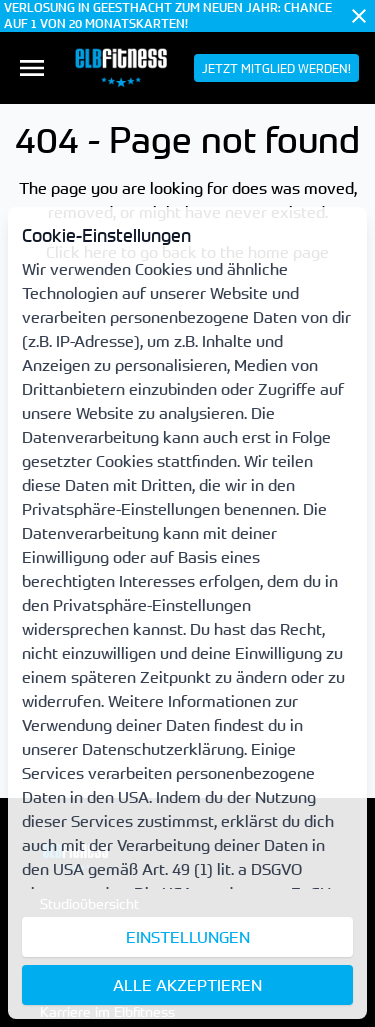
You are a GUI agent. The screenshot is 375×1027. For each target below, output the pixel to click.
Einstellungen (188, 937)
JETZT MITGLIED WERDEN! (276, 68)
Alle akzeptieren (187, 985)
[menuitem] (32, 68)
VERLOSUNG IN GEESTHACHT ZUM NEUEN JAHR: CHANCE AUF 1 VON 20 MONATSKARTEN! (168, 16)
